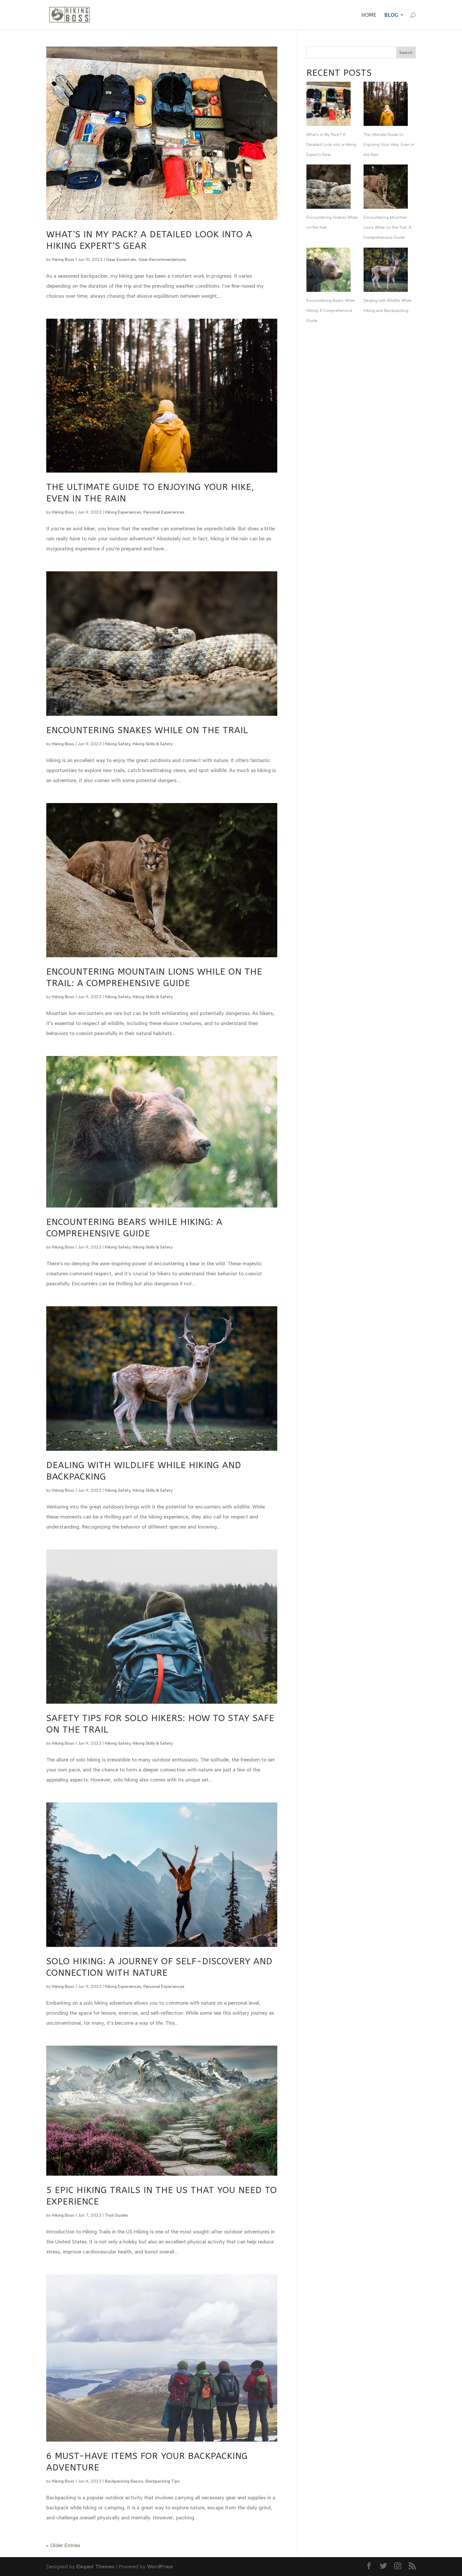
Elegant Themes (95, 2567)
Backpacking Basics (124, 2481)
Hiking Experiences (123, 512)
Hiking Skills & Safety (153, 743)
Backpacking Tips (163, 2481)
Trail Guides (116, 2215)
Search (405, 52)
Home (368, 15)
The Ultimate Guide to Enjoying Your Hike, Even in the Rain (389, 144)
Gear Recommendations (162, 259)
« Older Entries (63, 2545)
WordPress (160, 2567)
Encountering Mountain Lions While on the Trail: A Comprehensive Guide (387, 227)
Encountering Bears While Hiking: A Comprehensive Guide (330, 310)
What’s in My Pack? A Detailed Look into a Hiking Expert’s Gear (331, 144)
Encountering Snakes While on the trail (147, 730)
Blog (391, 15)
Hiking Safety (117, 743)
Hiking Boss (63, 259)
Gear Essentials (121, 259)
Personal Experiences (163, 512)
